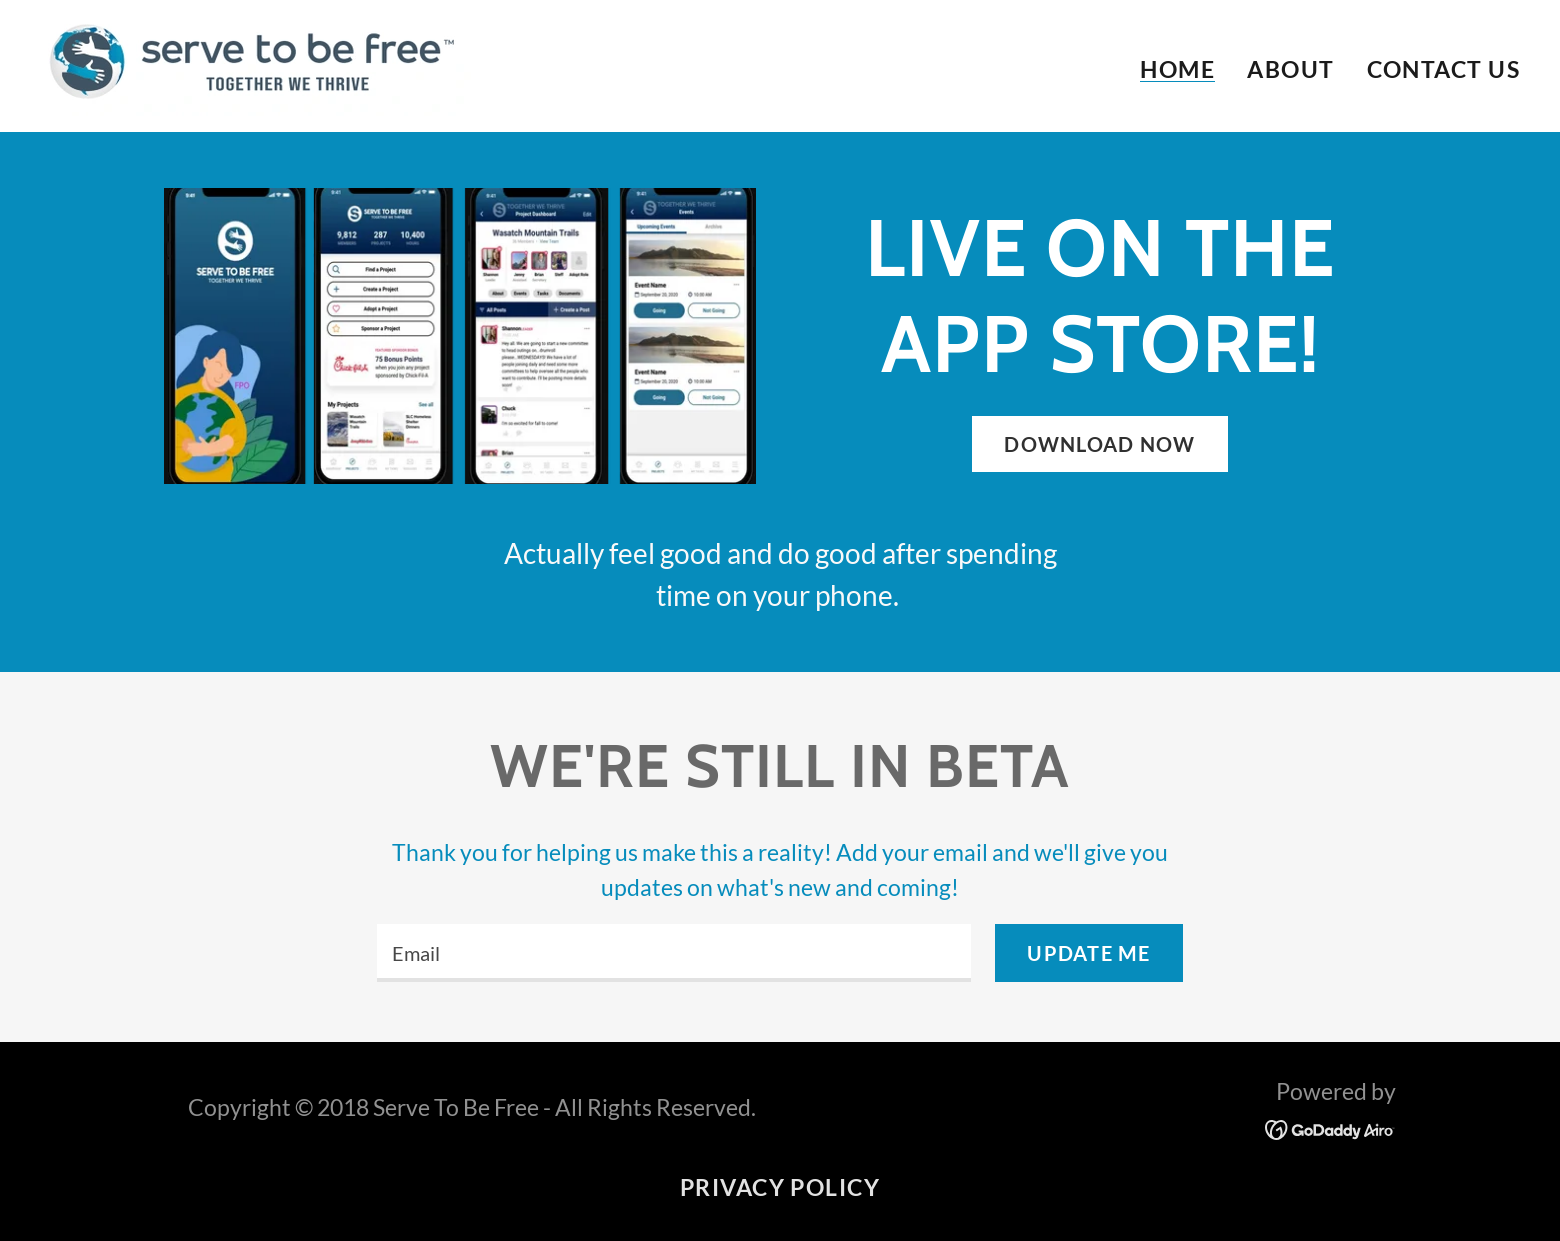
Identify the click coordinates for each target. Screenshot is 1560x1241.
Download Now (1099, 444)
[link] (255, 63)
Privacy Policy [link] (780, 1187)
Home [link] (1177, 69)
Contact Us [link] (1444, 69)
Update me (1088, 953)
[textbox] (674, 953)
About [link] (1290, 69)
